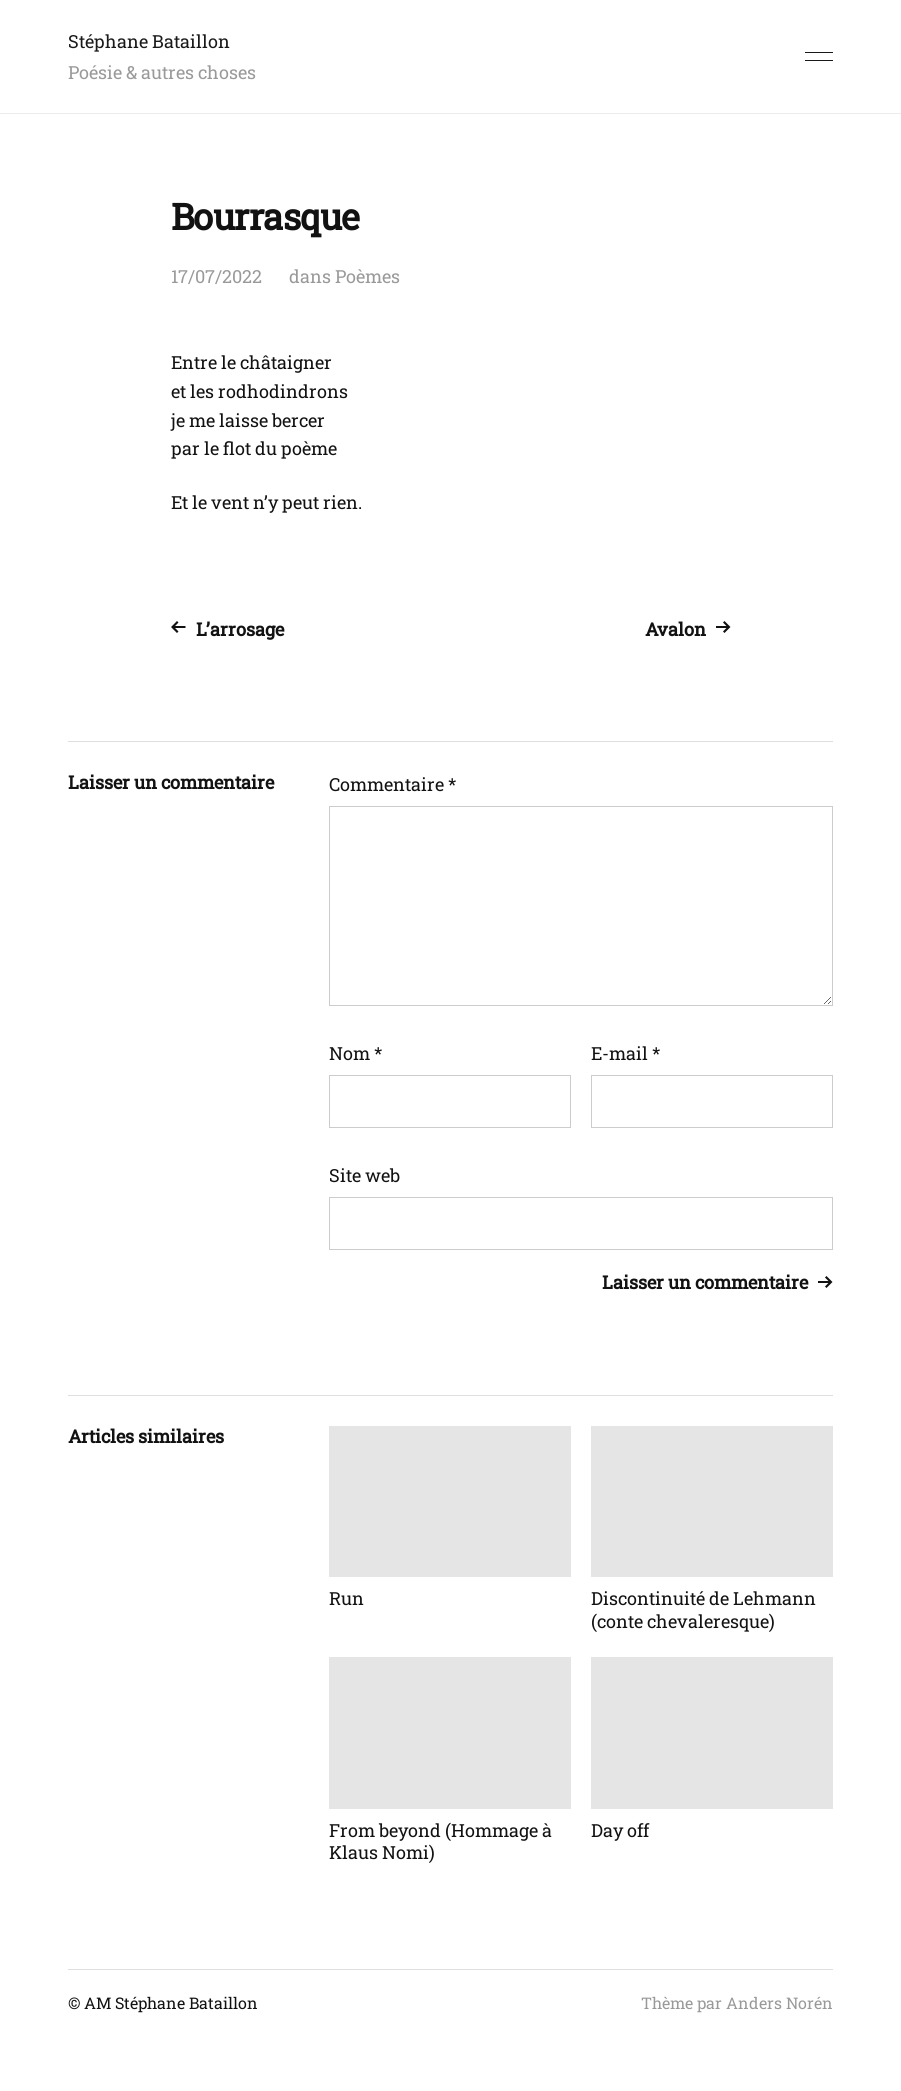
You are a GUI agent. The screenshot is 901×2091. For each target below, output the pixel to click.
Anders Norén (779, 2002)
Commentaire (392, 784)
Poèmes (367, 276)
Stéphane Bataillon (149, 41)
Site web (364, 1175)
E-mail (625, 1053)
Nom (355, 1053)
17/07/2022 (216, 276)
